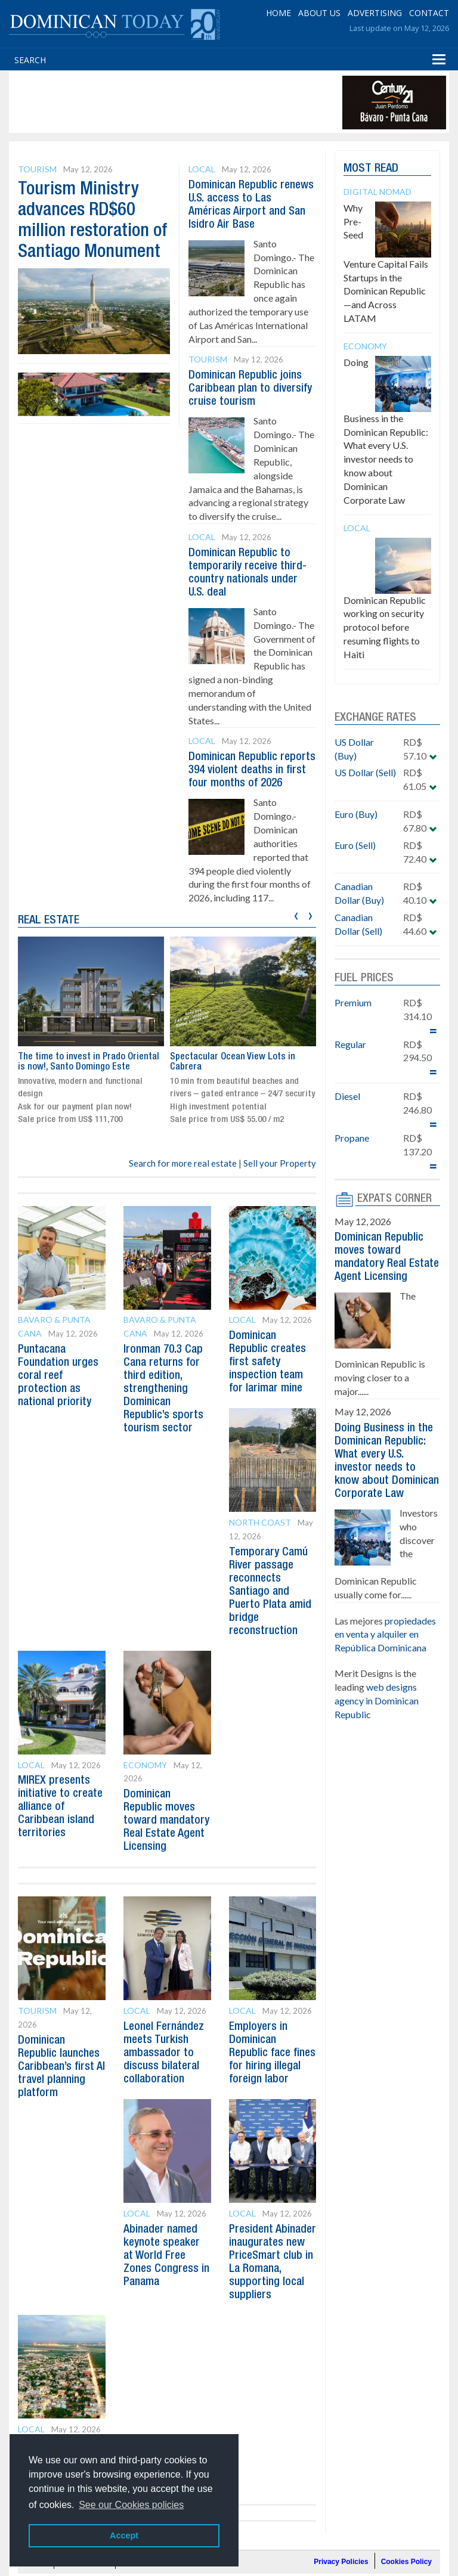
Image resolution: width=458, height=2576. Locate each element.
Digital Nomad (377, 192)
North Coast (260, 1535)
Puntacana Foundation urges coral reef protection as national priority (59, 1389)
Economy (145, 1778)
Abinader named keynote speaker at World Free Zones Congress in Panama (167, 2295)
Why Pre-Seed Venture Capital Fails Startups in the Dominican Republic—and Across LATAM (386, 263)
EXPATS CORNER (394, 1199)
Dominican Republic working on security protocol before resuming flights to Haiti (385, 627)
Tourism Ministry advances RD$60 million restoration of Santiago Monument (87, 231)
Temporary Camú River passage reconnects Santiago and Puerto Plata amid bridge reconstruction (271, 1605)
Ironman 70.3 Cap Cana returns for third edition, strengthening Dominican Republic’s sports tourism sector (164, 1402)
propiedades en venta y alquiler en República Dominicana (385, 1660)
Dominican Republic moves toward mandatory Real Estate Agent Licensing (380, 1263)
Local (201, 169)
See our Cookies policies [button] (131, 2505)
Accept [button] (124, 2535)
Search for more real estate (183, 1176)
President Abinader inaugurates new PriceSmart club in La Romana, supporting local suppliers (272, 2308)
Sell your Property (279, 1176)
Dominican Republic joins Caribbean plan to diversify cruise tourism (246, 388)
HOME (278, 11)
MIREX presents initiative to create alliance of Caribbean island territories (60, 1820)
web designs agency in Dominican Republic (377, 1726)
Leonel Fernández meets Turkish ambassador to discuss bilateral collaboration (165, 2079)
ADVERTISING (375, 11)
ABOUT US (319, 11)
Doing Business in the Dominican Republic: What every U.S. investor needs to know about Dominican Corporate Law (386, 431)
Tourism (37, 169)
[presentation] (296, 927)
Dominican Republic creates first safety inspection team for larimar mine (269, 1375)
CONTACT (429, 11)
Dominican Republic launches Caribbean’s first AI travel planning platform (60, 2093)
